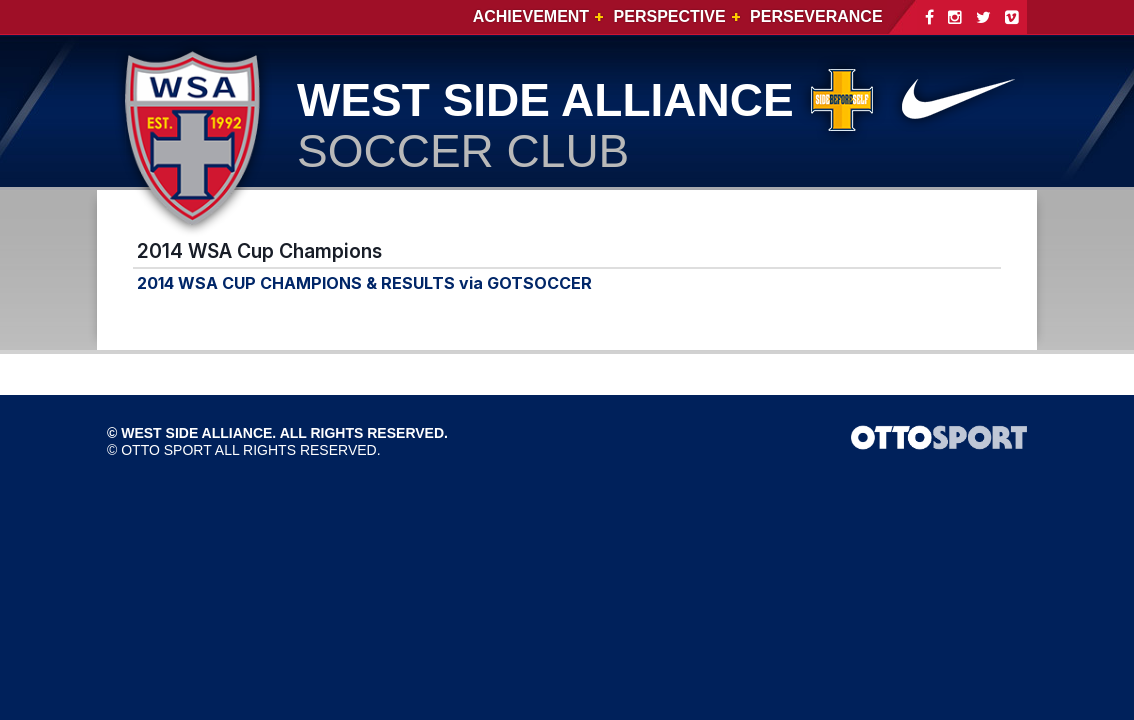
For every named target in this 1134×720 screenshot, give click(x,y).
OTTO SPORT (166, 450)
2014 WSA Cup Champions (259, 251)
